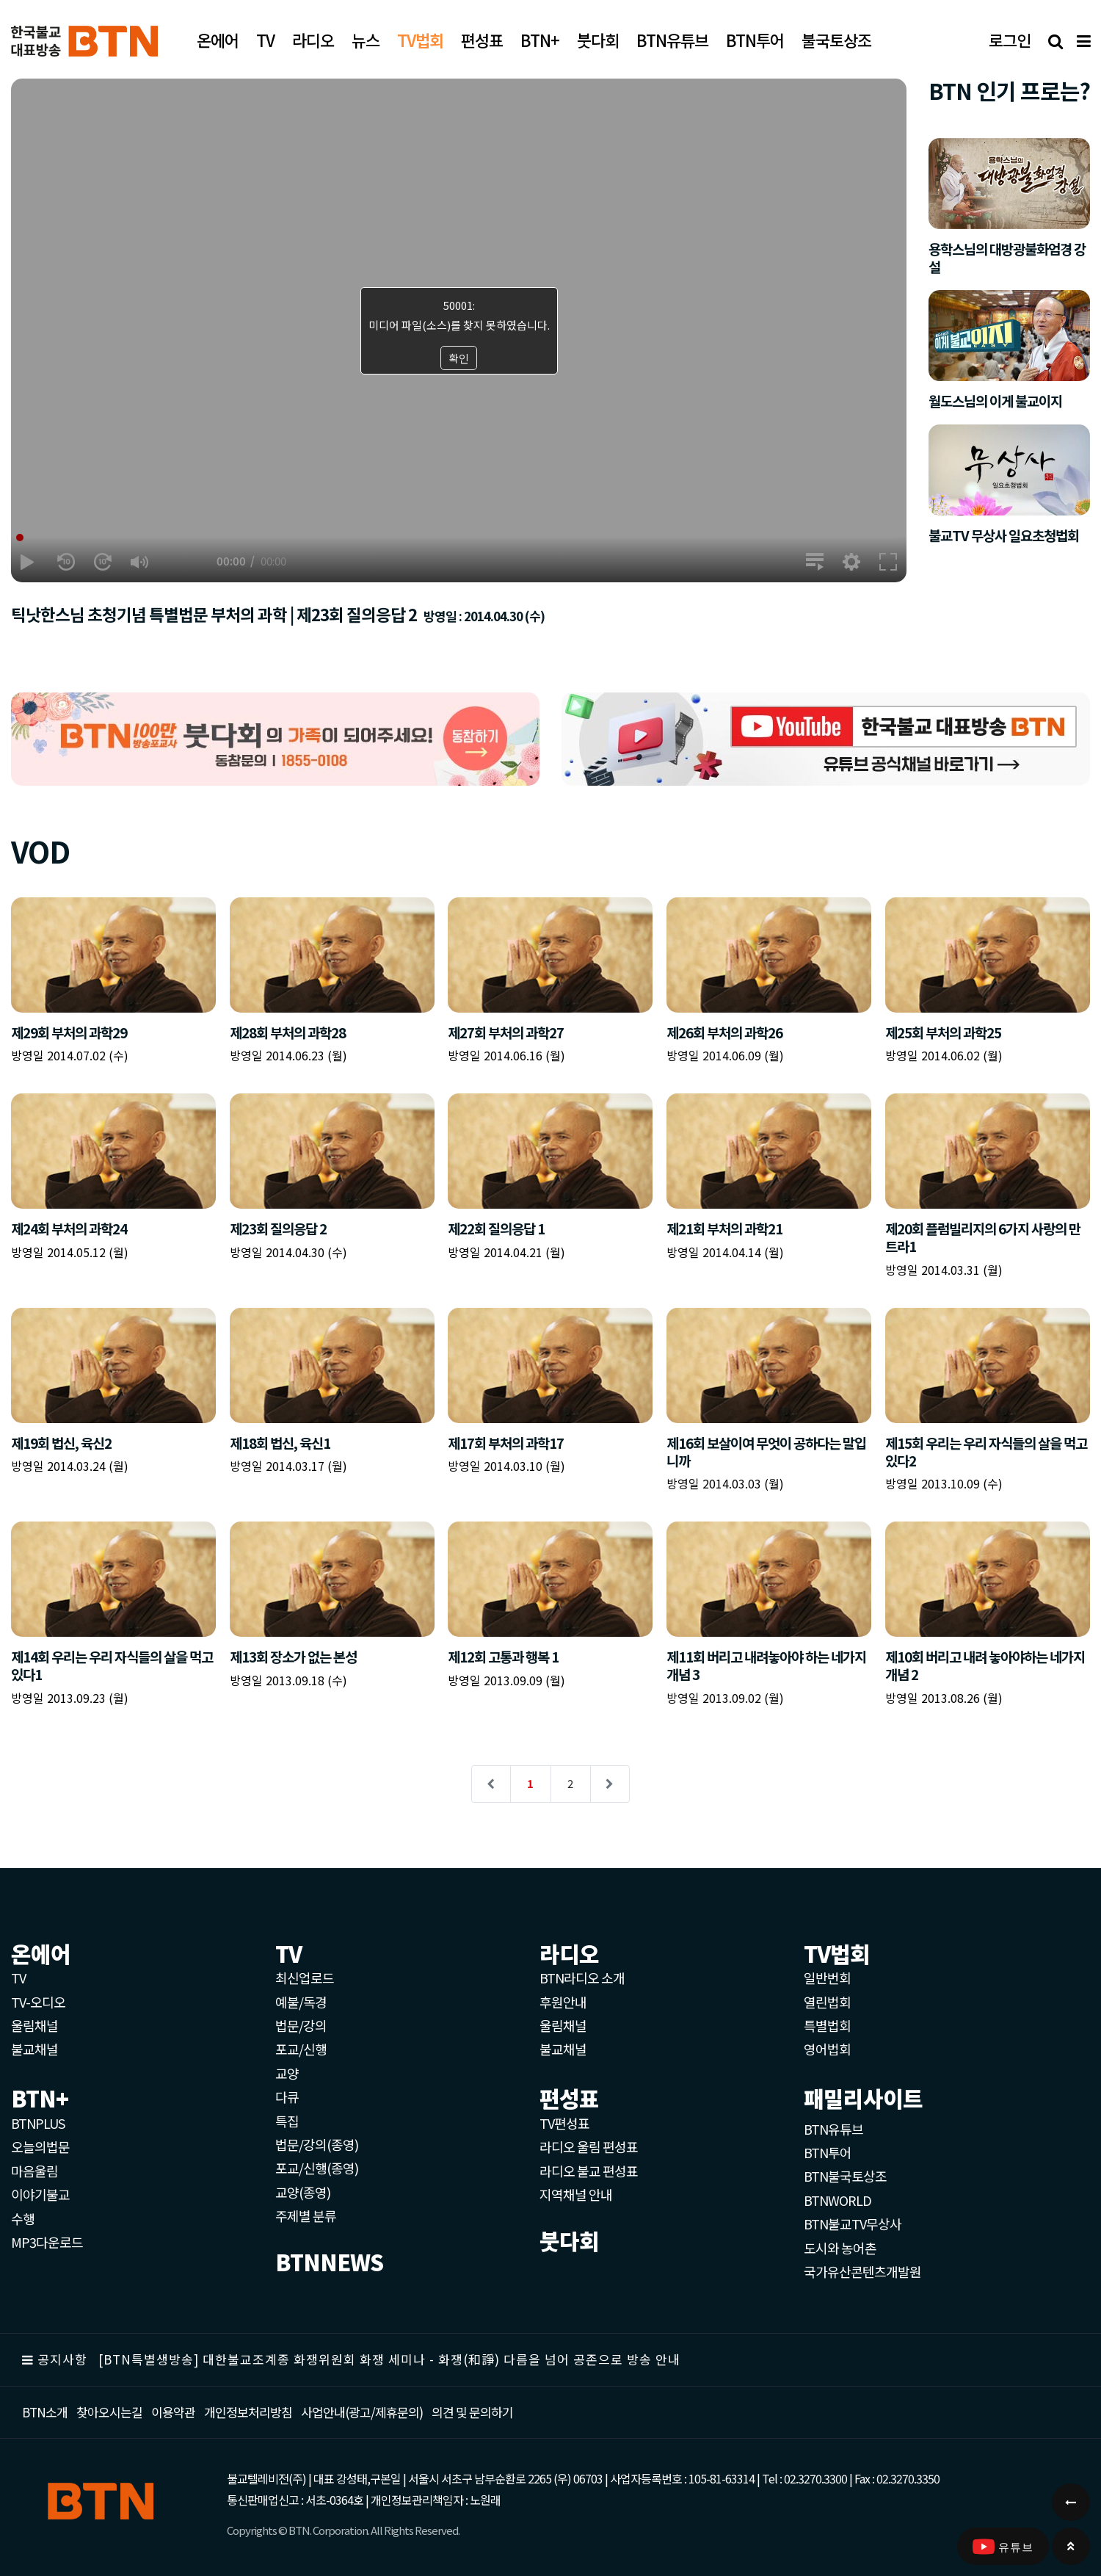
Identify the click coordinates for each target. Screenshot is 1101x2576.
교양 (287, 2073)
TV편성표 (564, 2122)
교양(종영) (302, 2191)
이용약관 (173, 2412)
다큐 (287, 2096)
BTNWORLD (837, 2200)
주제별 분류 (305, 2215)
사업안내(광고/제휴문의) (362, 2412)
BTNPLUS (38, 2122)
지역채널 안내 (575, 2194)
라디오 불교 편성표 (588, 2170)
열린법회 (827, 2001)
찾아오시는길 (109, 2412)
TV (18, 1977)
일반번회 (827, 1977)
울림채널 (34, 2025)
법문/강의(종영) (316, 2144)
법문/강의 (301, 2025)
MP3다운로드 (47, 2241)
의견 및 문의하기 (472, 2412)
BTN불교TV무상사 (852, 2223)
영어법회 (827, 2048)
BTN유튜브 (833, 2128)
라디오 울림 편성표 (588, 2146)
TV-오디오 (38, 2001)
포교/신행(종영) (316, 2167)
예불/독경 (301, 2001)
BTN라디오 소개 (582, 1977)
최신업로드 (304, 1977)
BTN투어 (827, 2152)
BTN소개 (45, 2412)
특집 (287, 2120)
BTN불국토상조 (845, 2175)
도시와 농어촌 (840, 2247)
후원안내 (562, 2001)
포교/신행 (301, 2048)
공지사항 (62, 2359)
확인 (458, 358)
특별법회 (827, 2025)
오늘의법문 (40, 2146)
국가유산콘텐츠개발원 (862, 2271)
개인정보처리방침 (248, 2412)
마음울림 (34, 2170)
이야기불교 (40, 2194)
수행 (22, 2218)
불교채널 (34, 2048)
